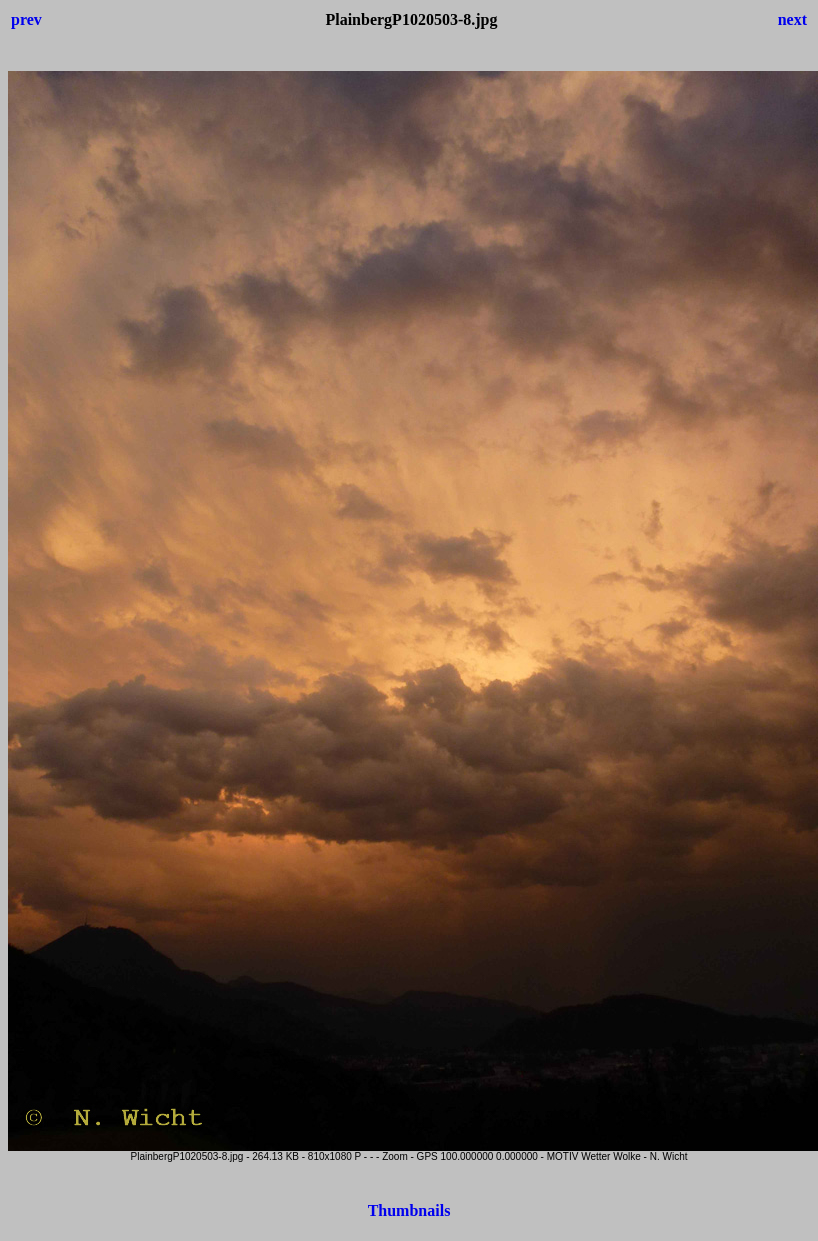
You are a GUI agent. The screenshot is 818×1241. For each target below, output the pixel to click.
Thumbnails (409, 1210)
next (792, 19)
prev (26, 19)
